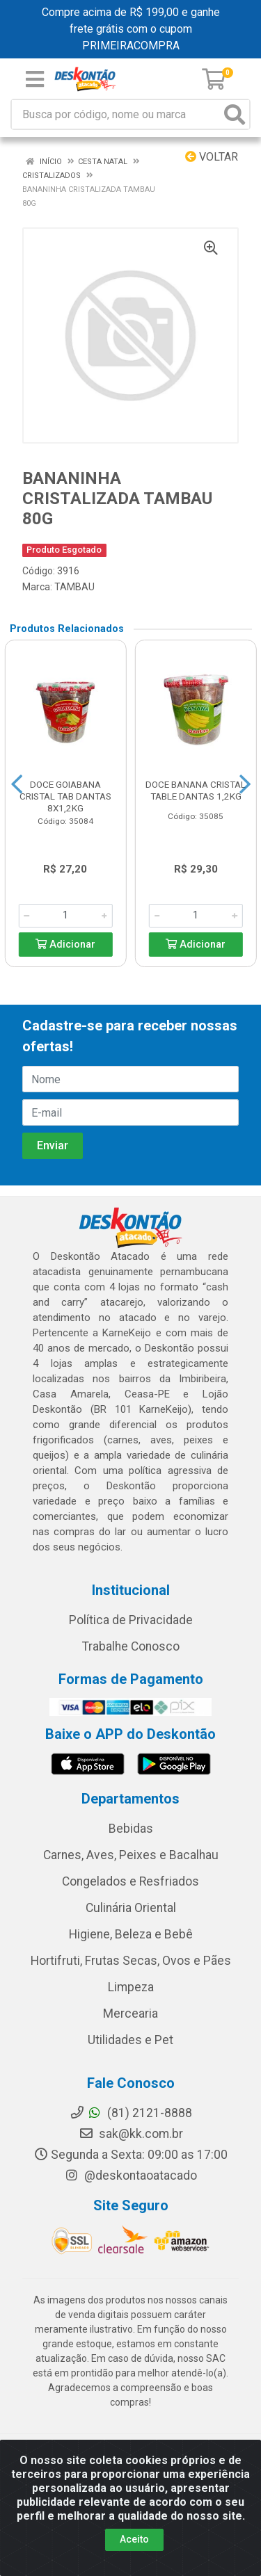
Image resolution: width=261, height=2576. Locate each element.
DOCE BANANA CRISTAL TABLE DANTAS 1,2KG (195, 790)
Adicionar (65, 944)
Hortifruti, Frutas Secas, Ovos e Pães (131, 1961)
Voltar (211, 156)
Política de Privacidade (131, 1620)
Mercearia (130, 2013)
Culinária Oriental (131, 1908)
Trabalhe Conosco (131, 1646)
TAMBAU (74, 586)
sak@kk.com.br (131, 2134)
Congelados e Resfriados (130, 1881)
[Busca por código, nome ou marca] (116, 114)
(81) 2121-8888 (131, 2113)
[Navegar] (17, 784)
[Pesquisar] (234, 114)
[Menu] (34, 79)
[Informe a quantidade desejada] (65, 915)
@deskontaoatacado (130, 2175)
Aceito (134, 2539)
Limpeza (131, 1987)
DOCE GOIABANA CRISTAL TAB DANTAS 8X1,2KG (65, 796)
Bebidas (131, 1829)
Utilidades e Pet (130, 2040)
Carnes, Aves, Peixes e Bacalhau (131, 1855)
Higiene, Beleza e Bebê (131, 1934)
